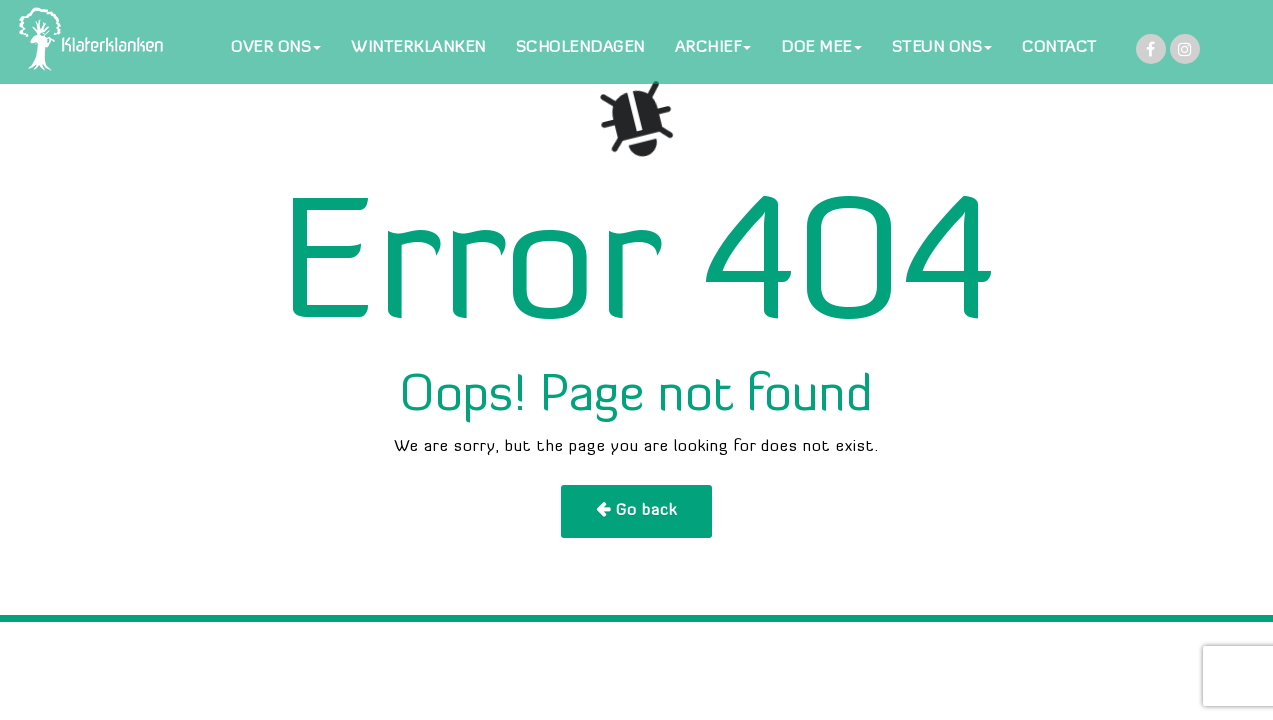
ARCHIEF (713, 48)
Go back (646, 511)
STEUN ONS (942, 48)
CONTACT (1059, 48)
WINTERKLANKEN (418, 48)
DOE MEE (821, 48)
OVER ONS (276, 48)
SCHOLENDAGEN (580, 48)
